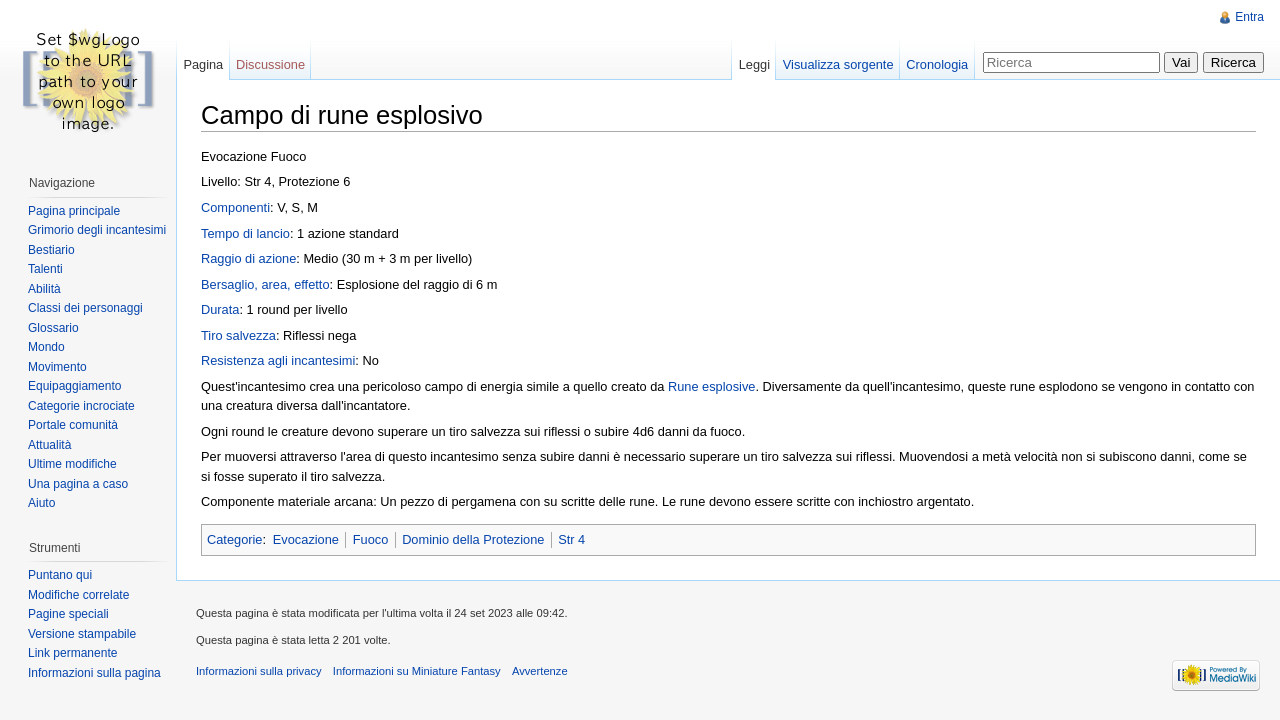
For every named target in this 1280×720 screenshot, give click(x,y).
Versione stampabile (82, 634)
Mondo (46, 347)
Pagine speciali (68, 614)
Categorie (235, 539)
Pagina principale (74, 211)
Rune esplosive (712, 386)
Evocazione (306, 539)
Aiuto (41, 503)
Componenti (235, 207)
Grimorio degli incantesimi (97, 230)
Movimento (57, 367)
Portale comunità (73, 425)
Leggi (754, 64)
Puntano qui (60, 575)
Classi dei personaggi (85, 308)
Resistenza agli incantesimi (278, 360)
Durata (220, 309)
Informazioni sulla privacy (259, 671)
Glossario (53, 328)
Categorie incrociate (81, 406)
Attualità (49, 445)
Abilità (44, 289)
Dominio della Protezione (473, 539)
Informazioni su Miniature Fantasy (417, 671)
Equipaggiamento (74, 386)
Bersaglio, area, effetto (265, 284)
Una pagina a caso (78, 484)
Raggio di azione (248, 258)
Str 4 (571, 539)
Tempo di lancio (245, 233)
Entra (1249, 17)
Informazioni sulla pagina (94, 673)
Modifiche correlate (78, 595)
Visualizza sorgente (838, 64)
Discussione (270, 64)
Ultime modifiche (72, 464)
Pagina (203, 64)
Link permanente (72, 653)
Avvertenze (540, 671)
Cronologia (937, 64)
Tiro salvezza (238, 335)
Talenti (45, 269)
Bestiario (51, 250)
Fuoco (371, 539)
